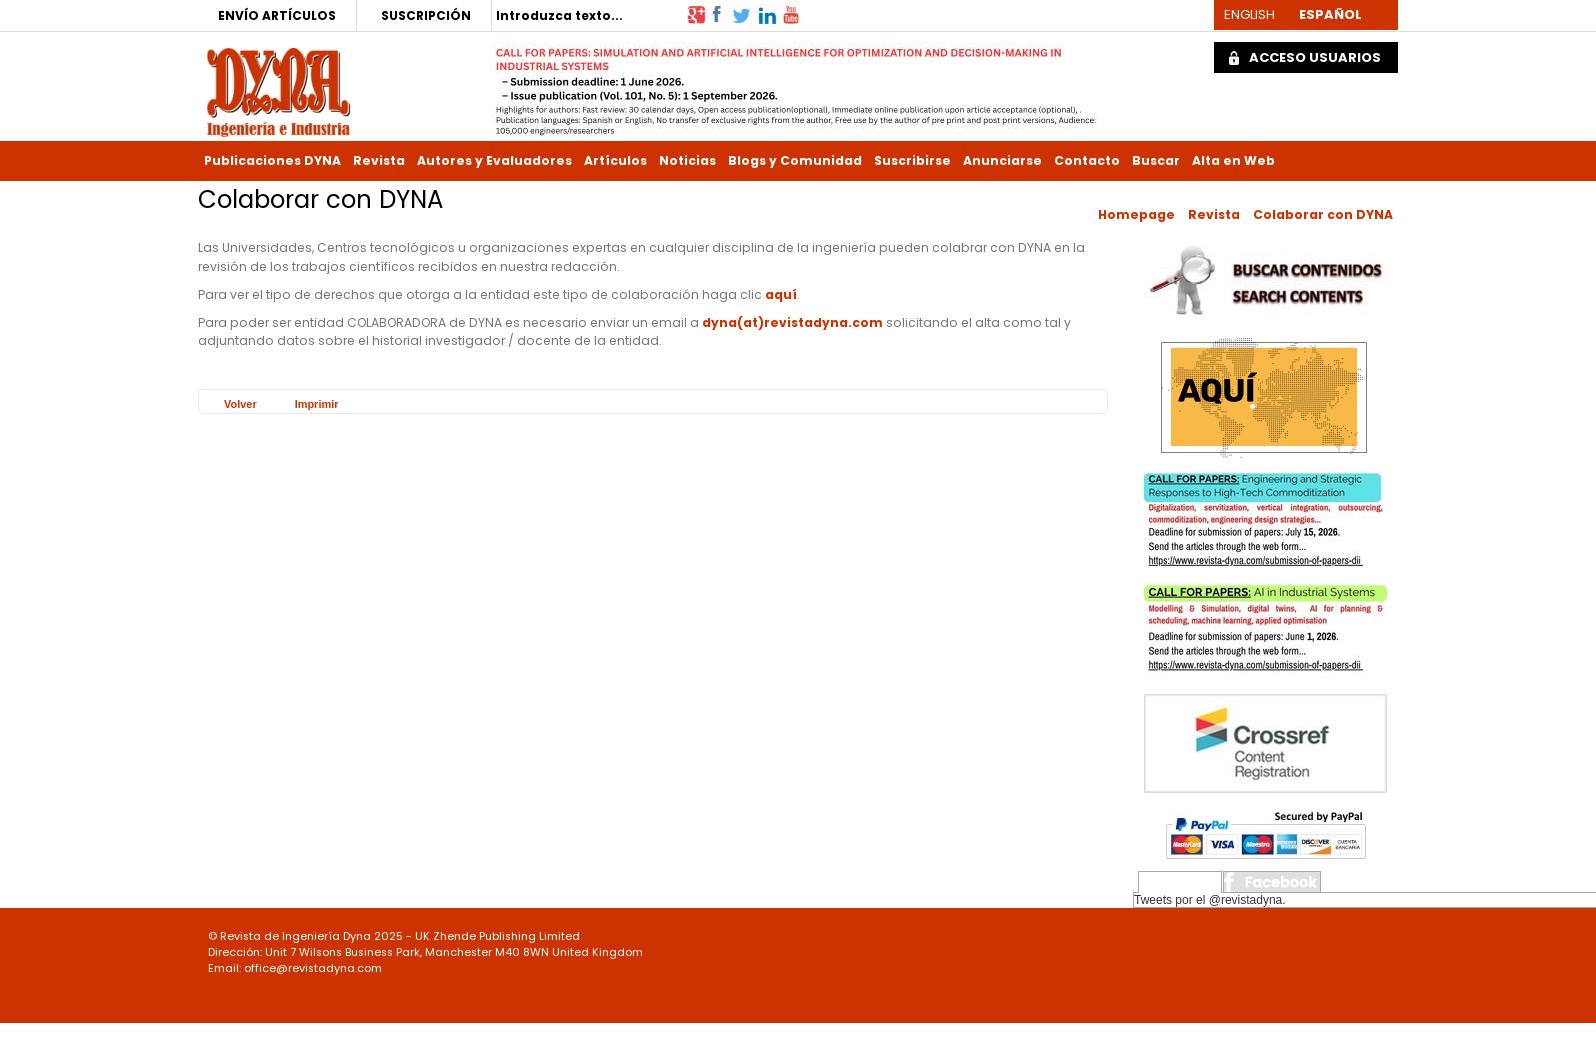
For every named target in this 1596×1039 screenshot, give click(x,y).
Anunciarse (1002, 160)
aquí (781, 294)
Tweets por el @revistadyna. (1210, 900)
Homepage (1136, 214)
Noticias (687, 160)
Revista (379, 160)
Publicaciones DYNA (272, 160)
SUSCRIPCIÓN (426, 15)
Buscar (1156, 160)
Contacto (1087, 160)
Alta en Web (1233, 160)
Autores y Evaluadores (494, 160)
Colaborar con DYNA (1323, 214)
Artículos (615, 160)
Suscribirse (912, 160)
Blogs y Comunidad (795, 160)
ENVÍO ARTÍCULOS (277, 15)
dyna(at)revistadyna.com (792, 322)
